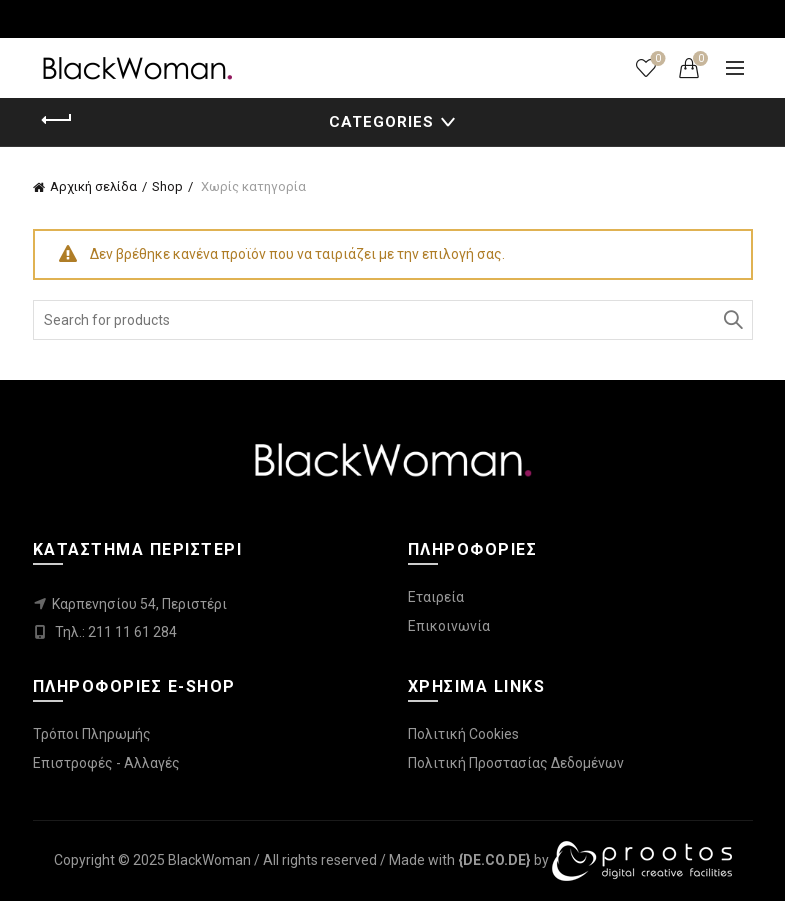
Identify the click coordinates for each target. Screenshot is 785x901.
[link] (494, 860)
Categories (381, 122)
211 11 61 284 (132, 632)
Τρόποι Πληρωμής (92, 734)
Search (733, 320)
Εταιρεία (436, 597)
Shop (167, 186)
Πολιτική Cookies (463, 734)
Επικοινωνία (449, 626)
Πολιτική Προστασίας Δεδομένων (516, 763)
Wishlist (656, 59)
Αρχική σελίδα (93, 186)
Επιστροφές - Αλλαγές (106, 763)
